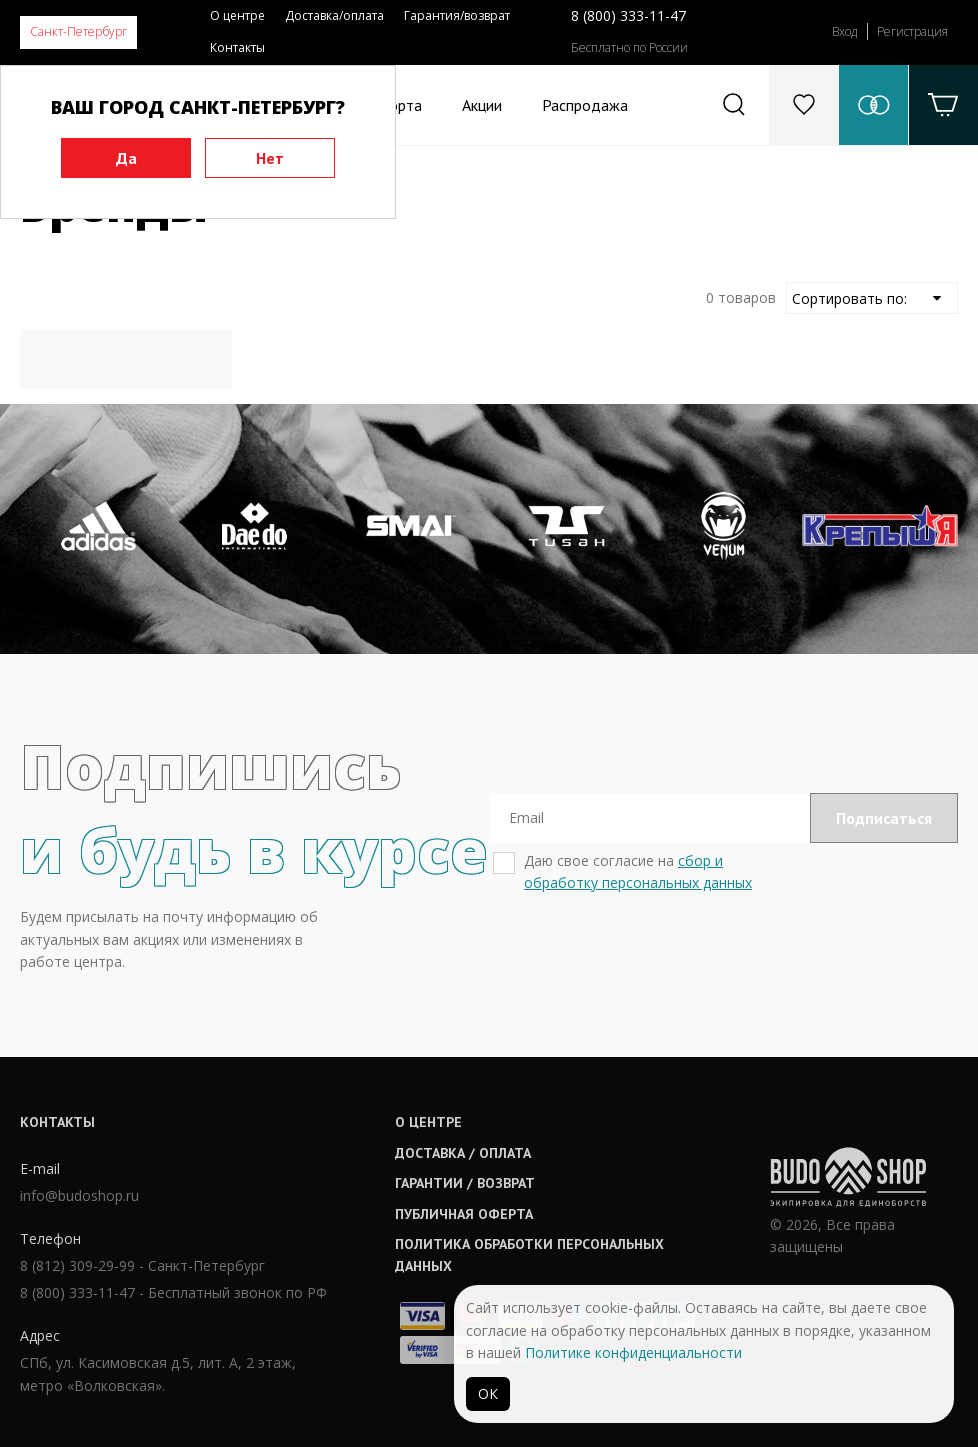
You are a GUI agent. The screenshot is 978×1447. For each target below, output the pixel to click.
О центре (237, 15)
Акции (482, 105)
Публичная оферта (464, 1214)
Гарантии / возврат (465, 1183)
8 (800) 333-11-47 (628, 15)
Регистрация (912, 31)
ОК (488, 1393)
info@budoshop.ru (79, 1195)
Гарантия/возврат (457, 15)
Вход (844, 31)
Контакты (237, 47)
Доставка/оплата (334, 15)
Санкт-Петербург (78, 31)
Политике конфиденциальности (633, 1352)
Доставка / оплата (463, 1153)
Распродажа (585, 105)
